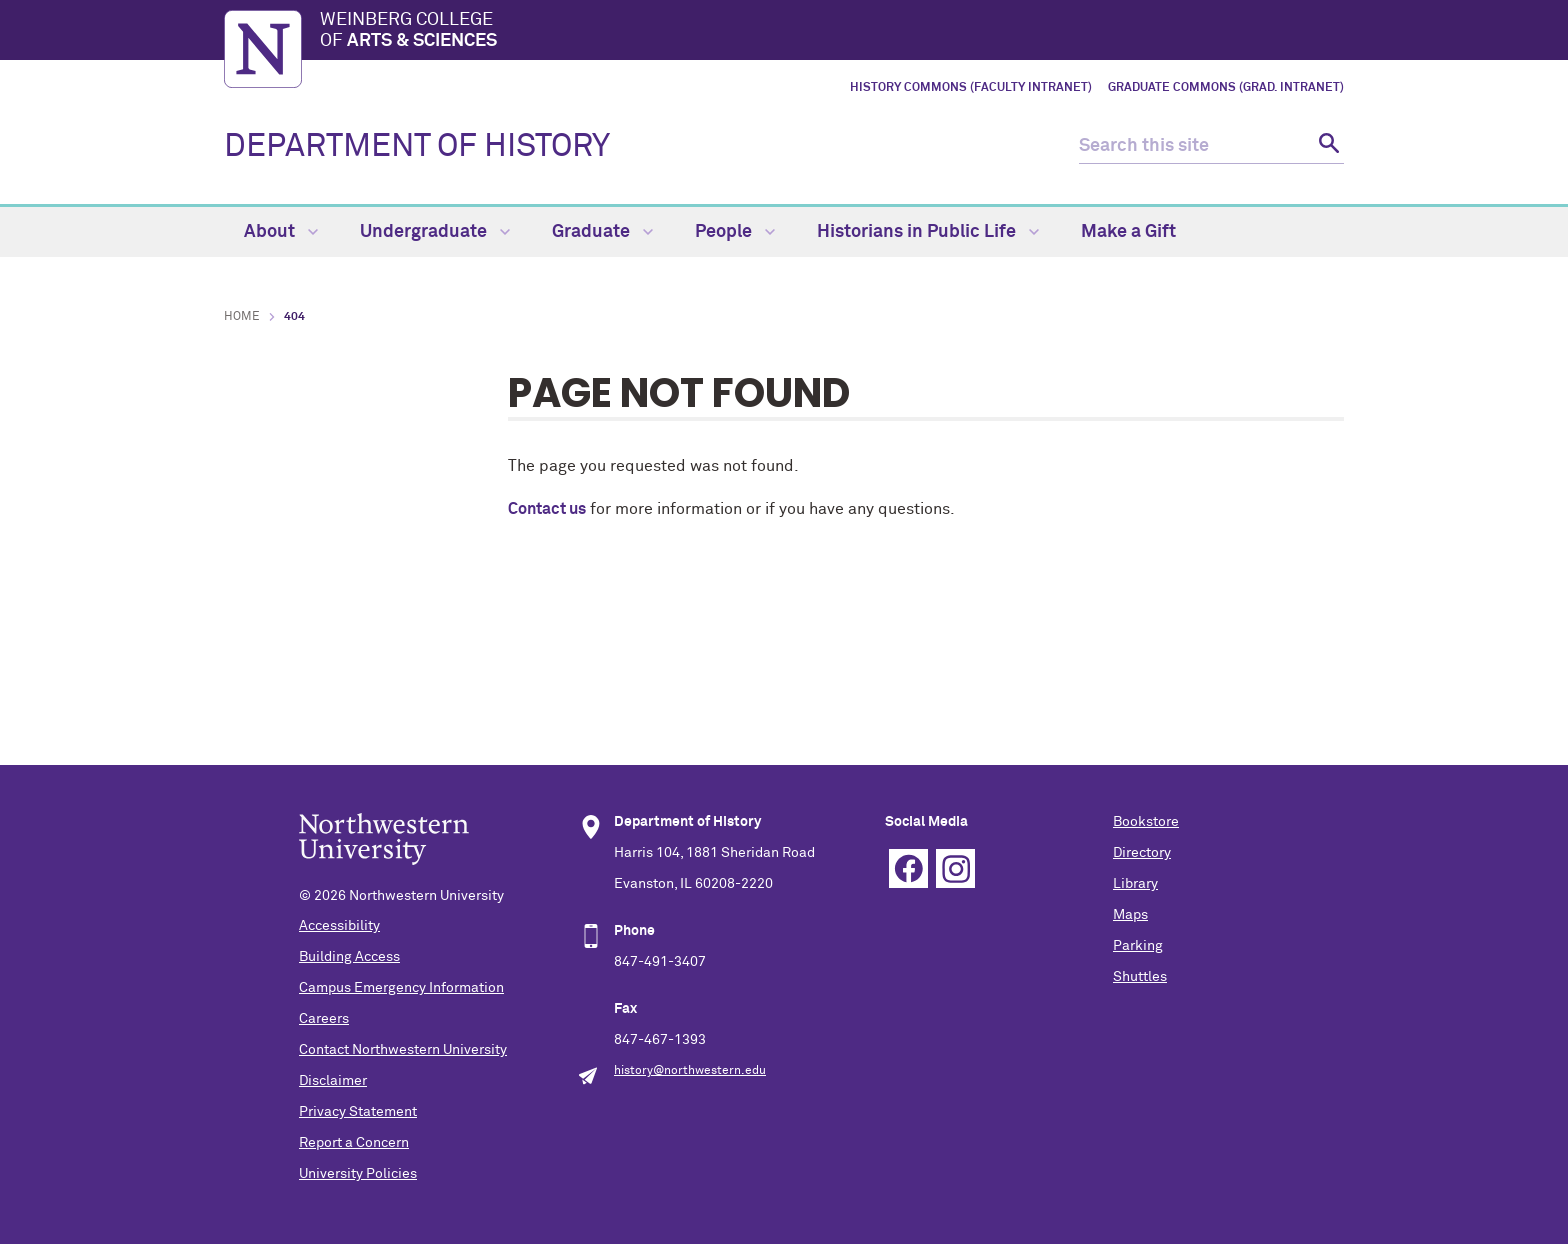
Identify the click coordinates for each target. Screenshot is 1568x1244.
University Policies (358, 1174)
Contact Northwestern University (403, 1050)
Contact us (547, 509)
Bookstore (1146, 822)
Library (1135, 884)
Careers (324, 1019)
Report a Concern (354, 1143)
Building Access (349, 957)
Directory (1142, 853)
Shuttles (1140, 977)
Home (242, 317)
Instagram (955, 868)
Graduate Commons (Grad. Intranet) (1226, 88)
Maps (1130, 915)
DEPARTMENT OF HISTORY (417, 147)
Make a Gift (1128, 232)
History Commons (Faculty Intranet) (971, 88)
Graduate (602, 232)
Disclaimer (333, 1081)
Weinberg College (832, 32)
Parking (1138, 946)
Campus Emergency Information (401, 988)
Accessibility (339, 926)
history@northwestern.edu (690, 1071)
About (281, 232)
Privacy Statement (358, 1112)
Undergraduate (435, 232)
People (735, 232)
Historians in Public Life (928, 232)
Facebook (908, 868)
